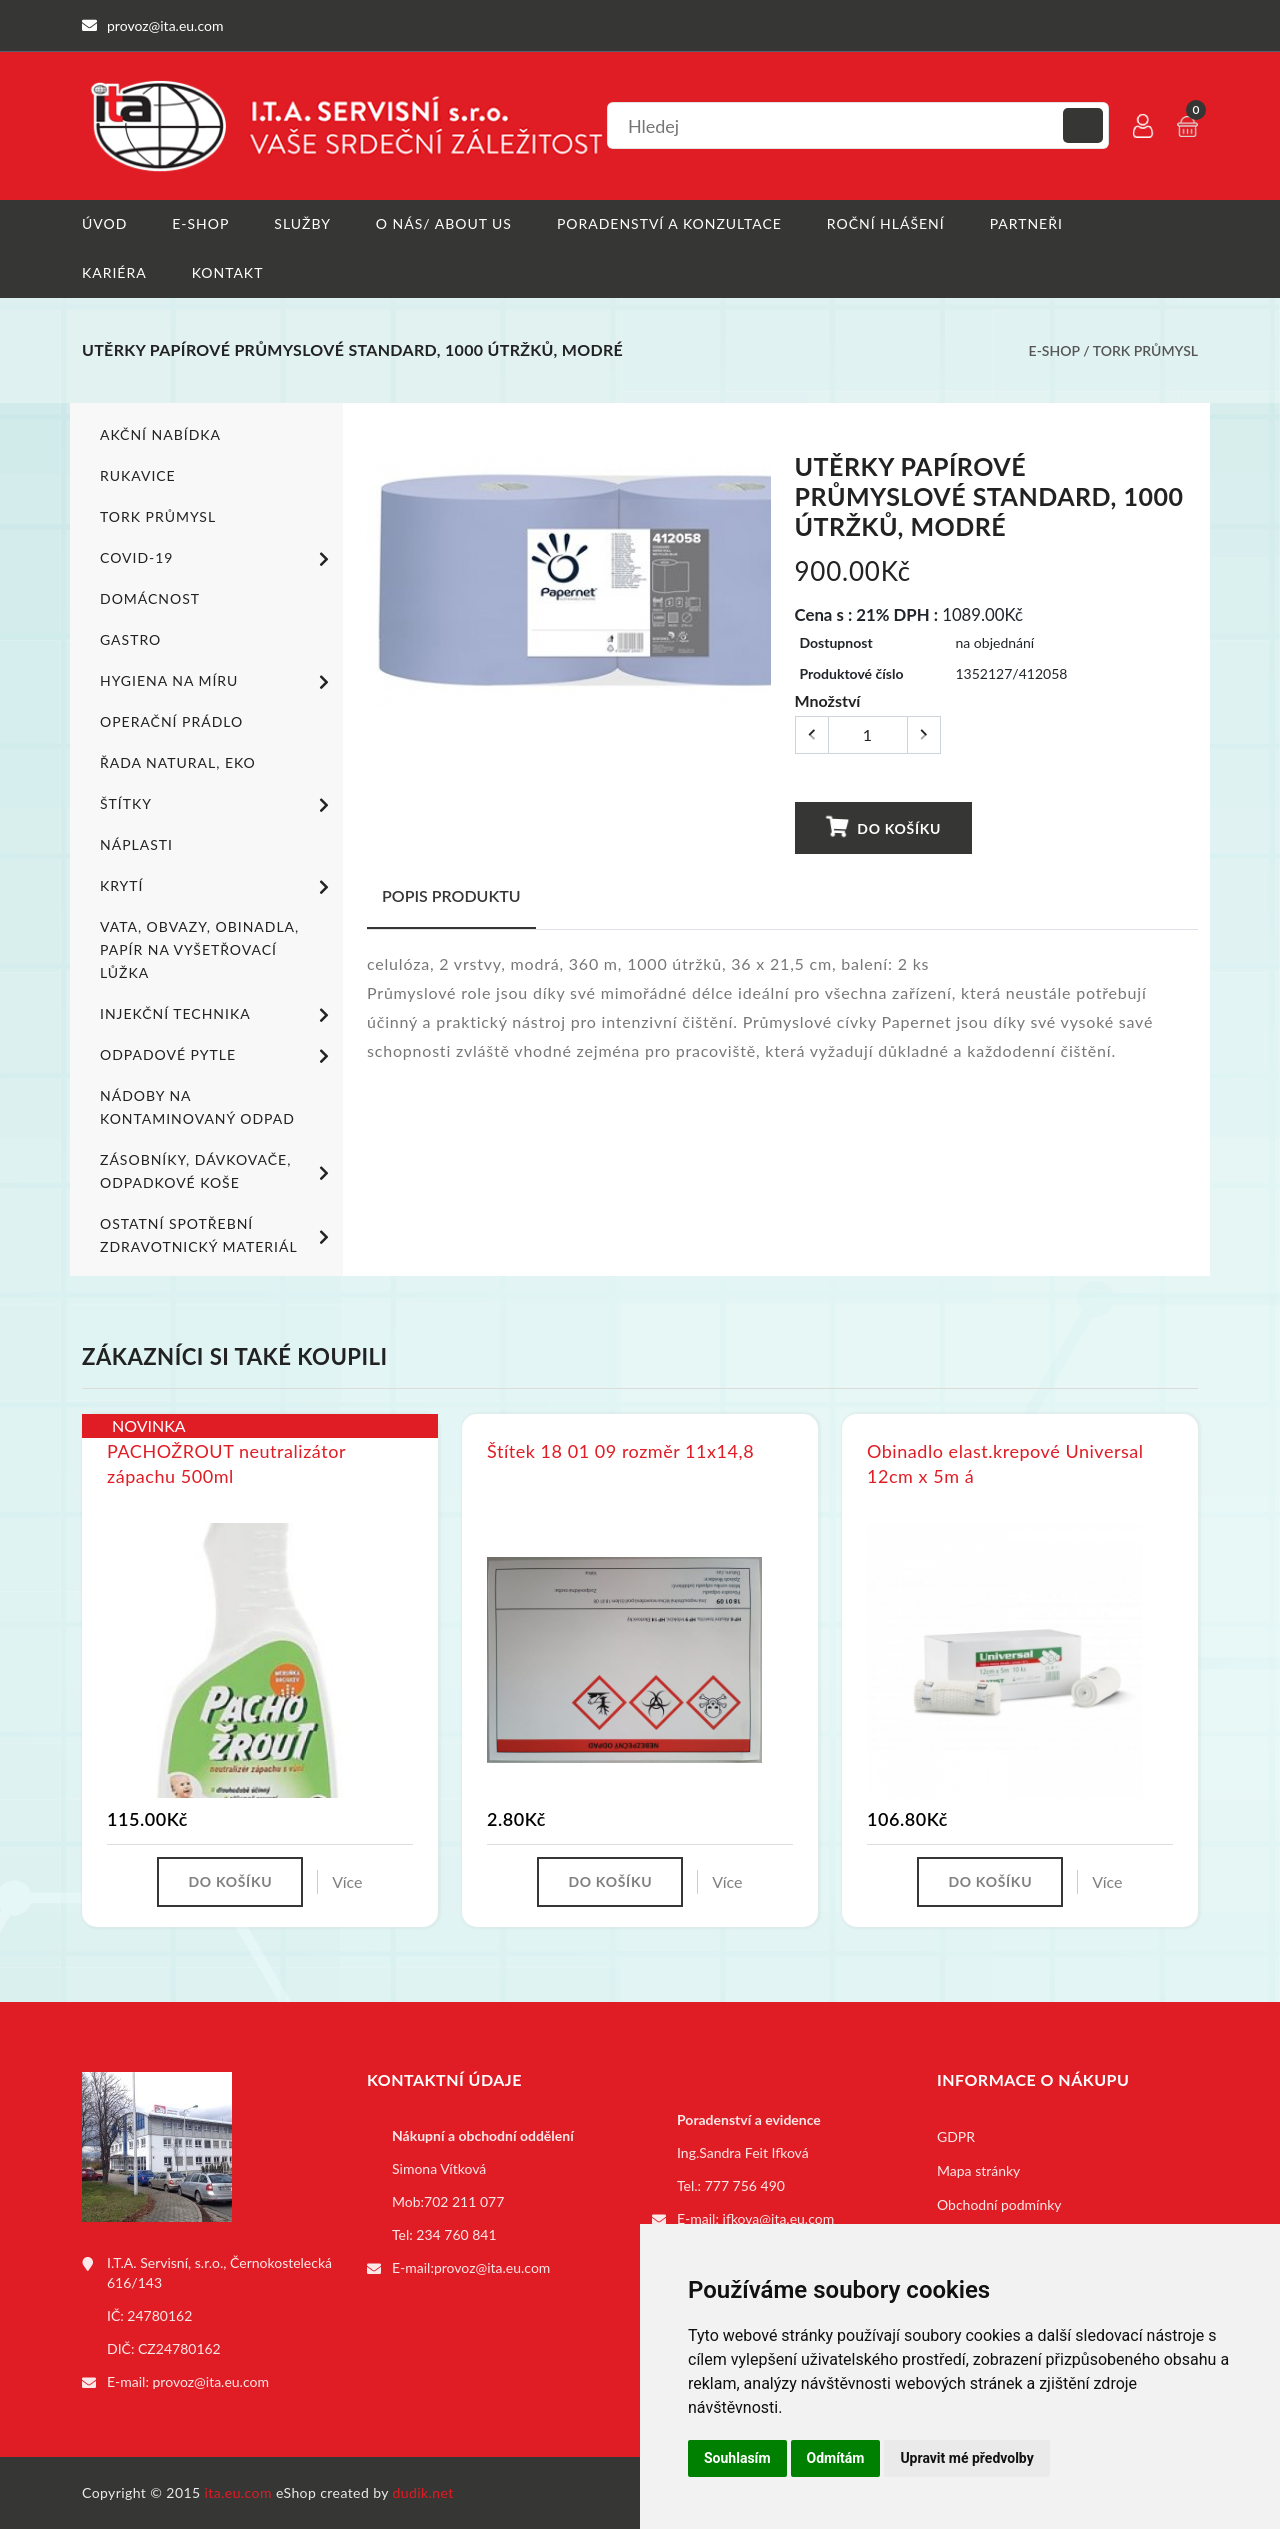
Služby (302, 223)
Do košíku (883, 827)
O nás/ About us (444, 223)
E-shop (200, 223)
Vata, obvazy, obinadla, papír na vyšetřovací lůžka (199, 949)
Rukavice (138, 475)
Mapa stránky (978, 2170)
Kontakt (228, 272)
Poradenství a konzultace (669, 223)
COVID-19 (218, 559)
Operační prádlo (171, 721)
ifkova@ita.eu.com (779, 2218)
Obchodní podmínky (999, 2204)
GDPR (956, 2136)
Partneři (1026, 223)
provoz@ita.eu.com (211, 2381)
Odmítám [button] (836, 2458)
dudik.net (423, 2492)
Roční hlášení (886, 223)
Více (347, 1881)
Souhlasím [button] (737, 2458)
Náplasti (136, 844)
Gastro (130, 639)
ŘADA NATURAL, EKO (178, 762)
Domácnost (150, 598)
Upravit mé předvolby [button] (966, 2458)
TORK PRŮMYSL (1145, 350)
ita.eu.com (238, 2492)
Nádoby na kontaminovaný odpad (197, 1107)
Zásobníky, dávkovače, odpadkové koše (218, 1171)
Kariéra (114, 272)
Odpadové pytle (218, 1056)
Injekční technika (218, 1015)
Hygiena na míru (218, 682)
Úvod (104, 223)
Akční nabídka (160, 434)
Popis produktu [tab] (451, 895)
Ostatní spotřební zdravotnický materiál (218, 1235)
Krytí (218, 887)
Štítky (218, 805)
